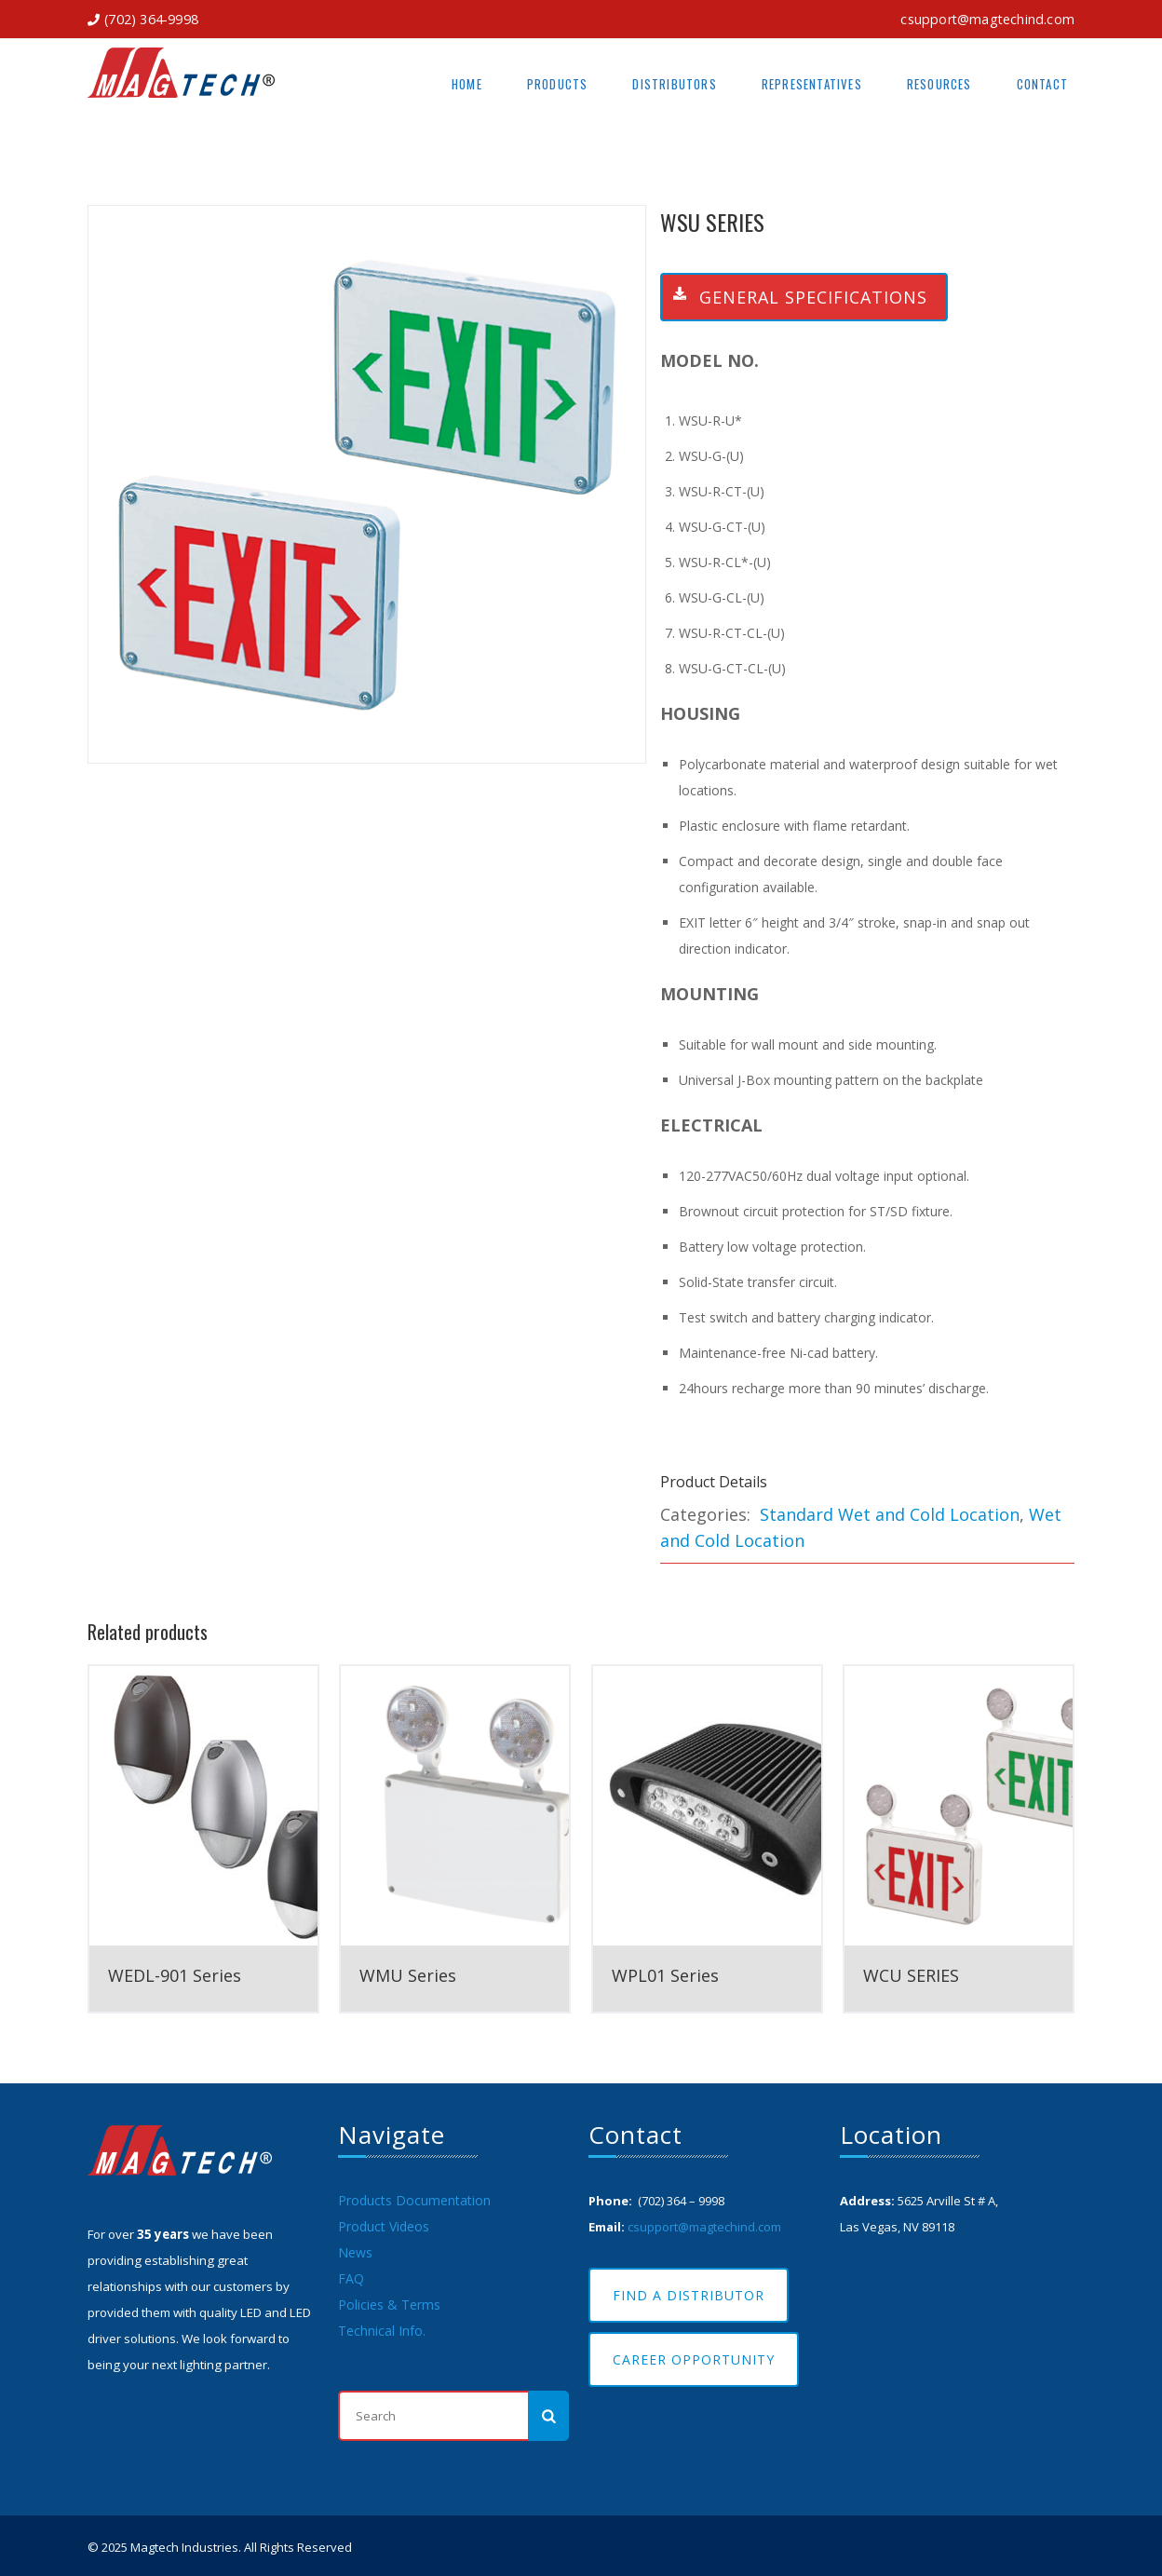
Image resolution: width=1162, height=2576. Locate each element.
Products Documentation (414, 2200)
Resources (939, 84)
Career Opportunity (694, 2359)
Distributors (674, 84)
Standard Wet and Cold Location (890, 1514)
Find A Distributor (688, 2295)
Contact (1042, 84)
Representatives (812, 84)
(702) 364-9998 (151, 19)
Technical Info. (382, 2330)
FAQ (351, 2278)
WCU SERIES (911, 1975)
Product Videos (383, 2226)
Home (467, 84)
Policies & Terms (389, 2304)
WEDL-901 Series (174, 1975)
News (355, 2252)
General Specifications (794, 297)
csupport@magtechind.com (987, 19)
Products (557, 84)
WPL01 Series (665, 1975)
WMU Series (407, 1975)
